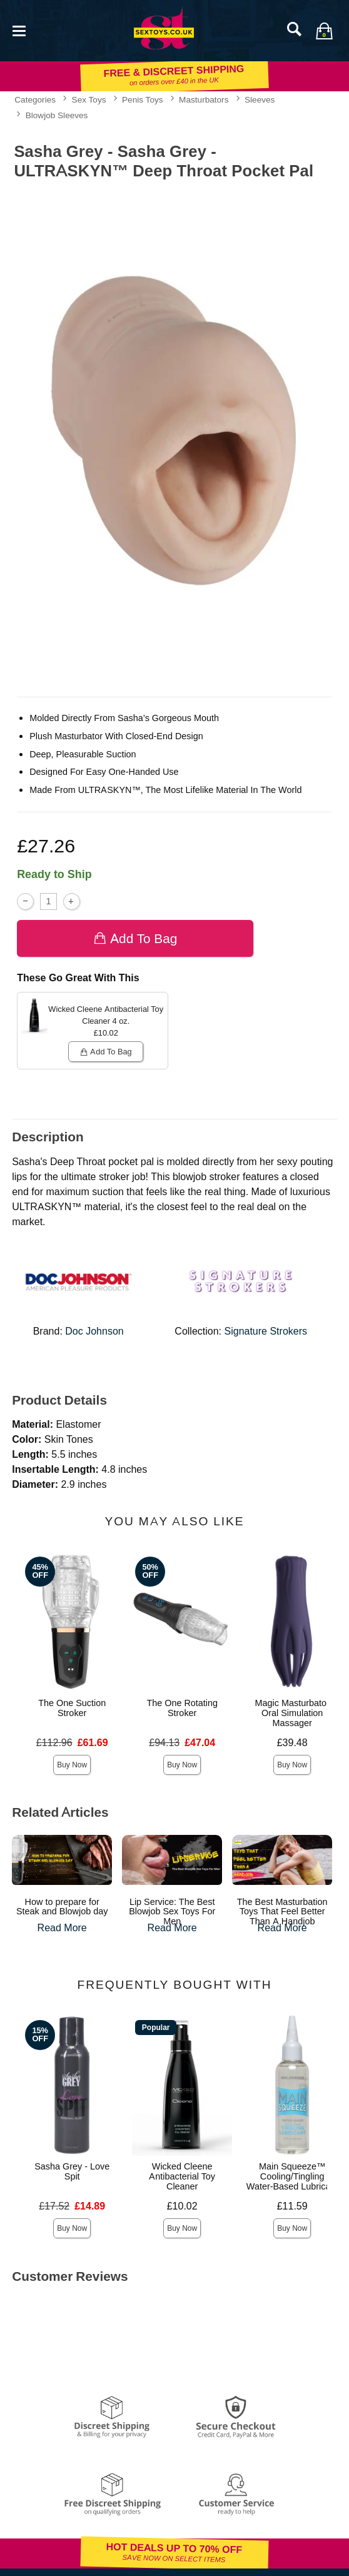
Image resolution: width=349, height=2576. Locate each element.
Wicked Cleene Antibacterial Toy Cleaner (182, 2176)
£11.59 (292, 2206)
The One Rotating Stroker (182, 1708)
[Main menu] (18, 30)
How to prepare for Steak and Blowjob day (62, 1906)
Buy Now (72, 1764)
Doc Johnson (94, 1331)
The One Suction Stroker (72, 1708)
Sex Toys (89, 99)
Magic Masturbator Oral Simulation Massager (292, 1713)
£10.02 (182, 2206)
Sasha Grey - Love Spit (71, 2171)
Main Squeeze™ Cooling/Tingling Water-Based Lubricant (292, 2176)
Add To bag (135, 938)
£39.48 (292, 1743)
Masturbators (203, 99)
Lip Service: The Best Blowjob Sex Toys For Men (172, 1911)
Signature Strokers (266, 1331)
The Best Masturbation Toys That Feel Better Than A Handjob (282, 1911)
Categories (35, 99)
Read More (62, 1928)
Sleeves (260, 99)
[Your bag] (324, 31)
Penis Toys (142, 99)
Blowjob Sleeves (57, 115)
